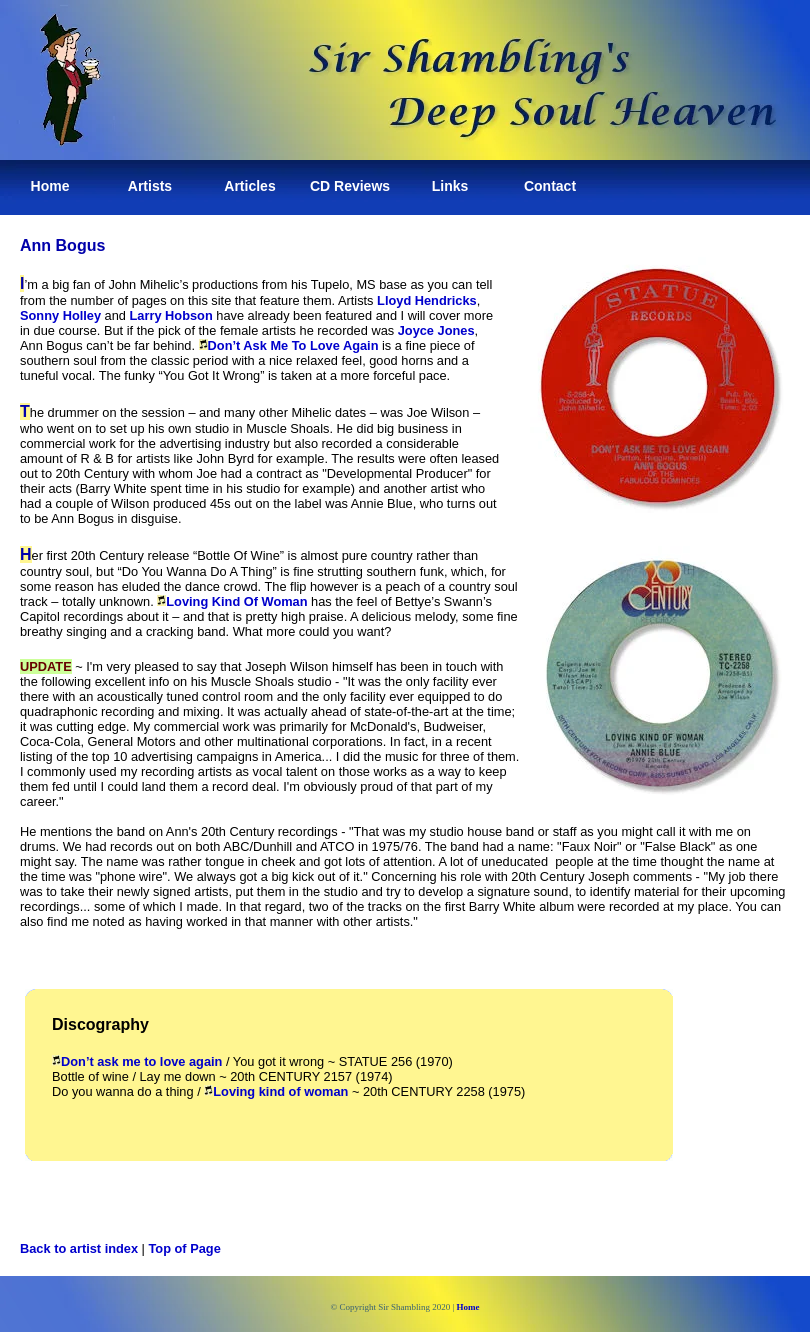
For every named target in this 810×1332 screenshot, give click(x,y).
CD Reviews (350, 186)
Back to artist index (79, 1248)
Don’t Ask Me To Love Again (293, 345)
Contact (550, 186)
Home (50, 186)
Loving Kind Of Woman (236, 601)
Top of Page (185, 1248)
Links (450, 186)
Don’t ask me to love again (137, 1061)
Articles (249, 186)
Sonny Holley (60, 315)
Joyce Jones (436, 330)
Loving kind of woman (276, 1091)
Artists (150, 186)
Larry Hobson (171, 315)
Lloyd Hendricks (427, 300)
